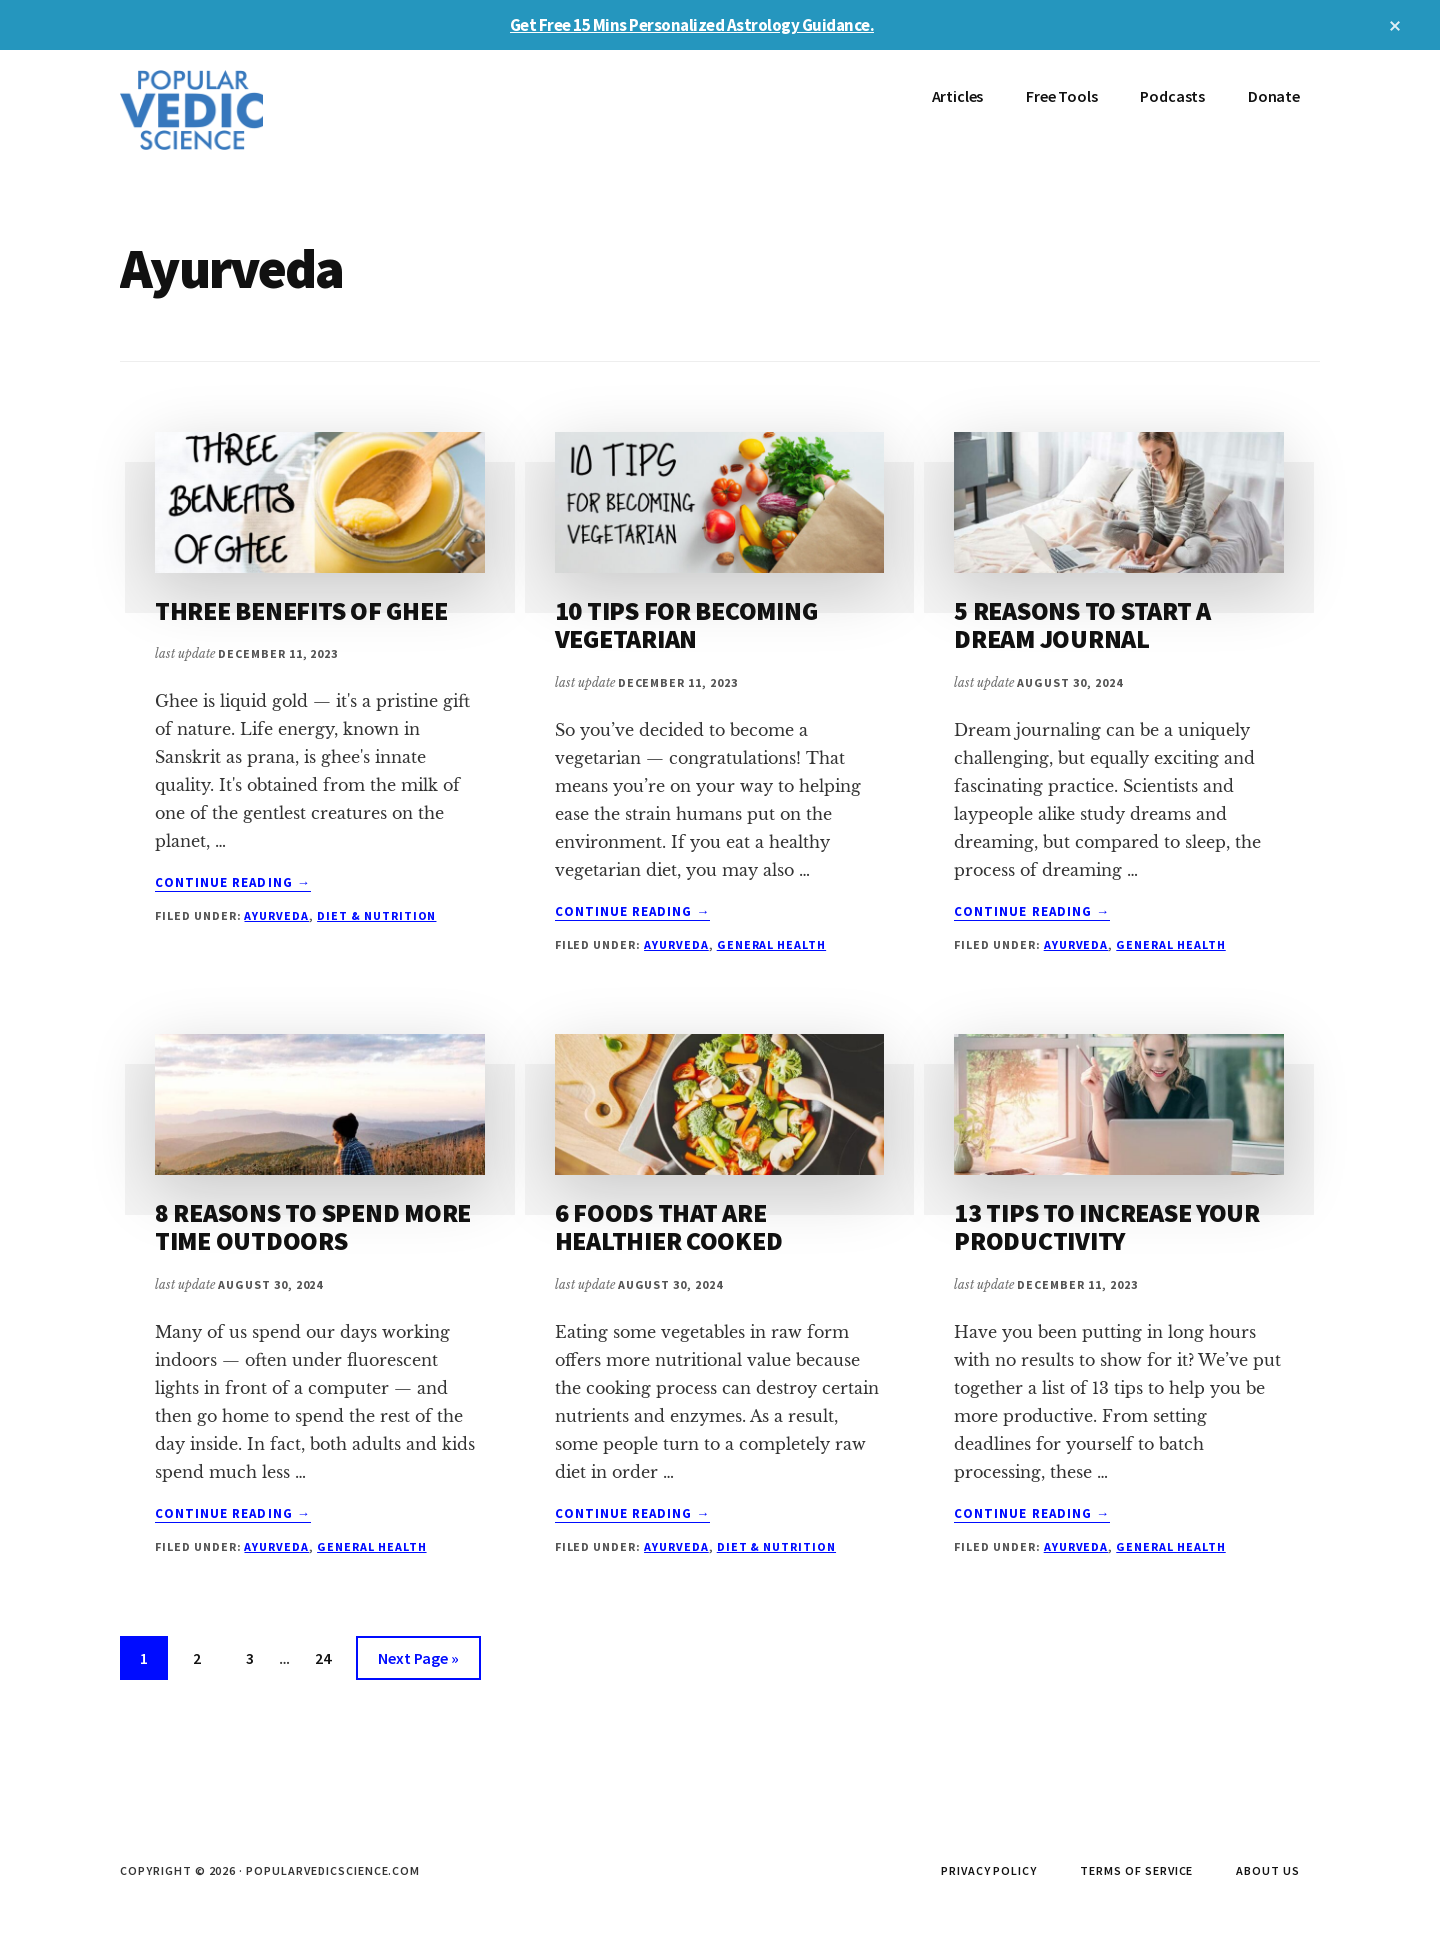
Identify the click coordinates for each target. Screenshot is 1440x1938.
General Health (771, 944)
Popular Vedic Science (270, 110)
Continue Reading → (233, 883)
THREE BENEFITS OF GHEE (301, 610)
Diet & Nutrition (376, 915)
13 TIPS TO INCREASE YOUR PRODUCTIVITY (1107, 1227)
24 (331, 1655)
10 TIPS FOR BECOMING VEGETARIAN (686, 625)
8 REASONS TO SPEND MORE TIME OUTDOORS (313, 1227)
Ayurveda (276, 915)
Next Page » (418, 1661)
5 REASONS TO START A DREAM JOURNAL (1082, 625)
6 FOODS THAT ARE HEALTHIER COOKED (669, 1227)
